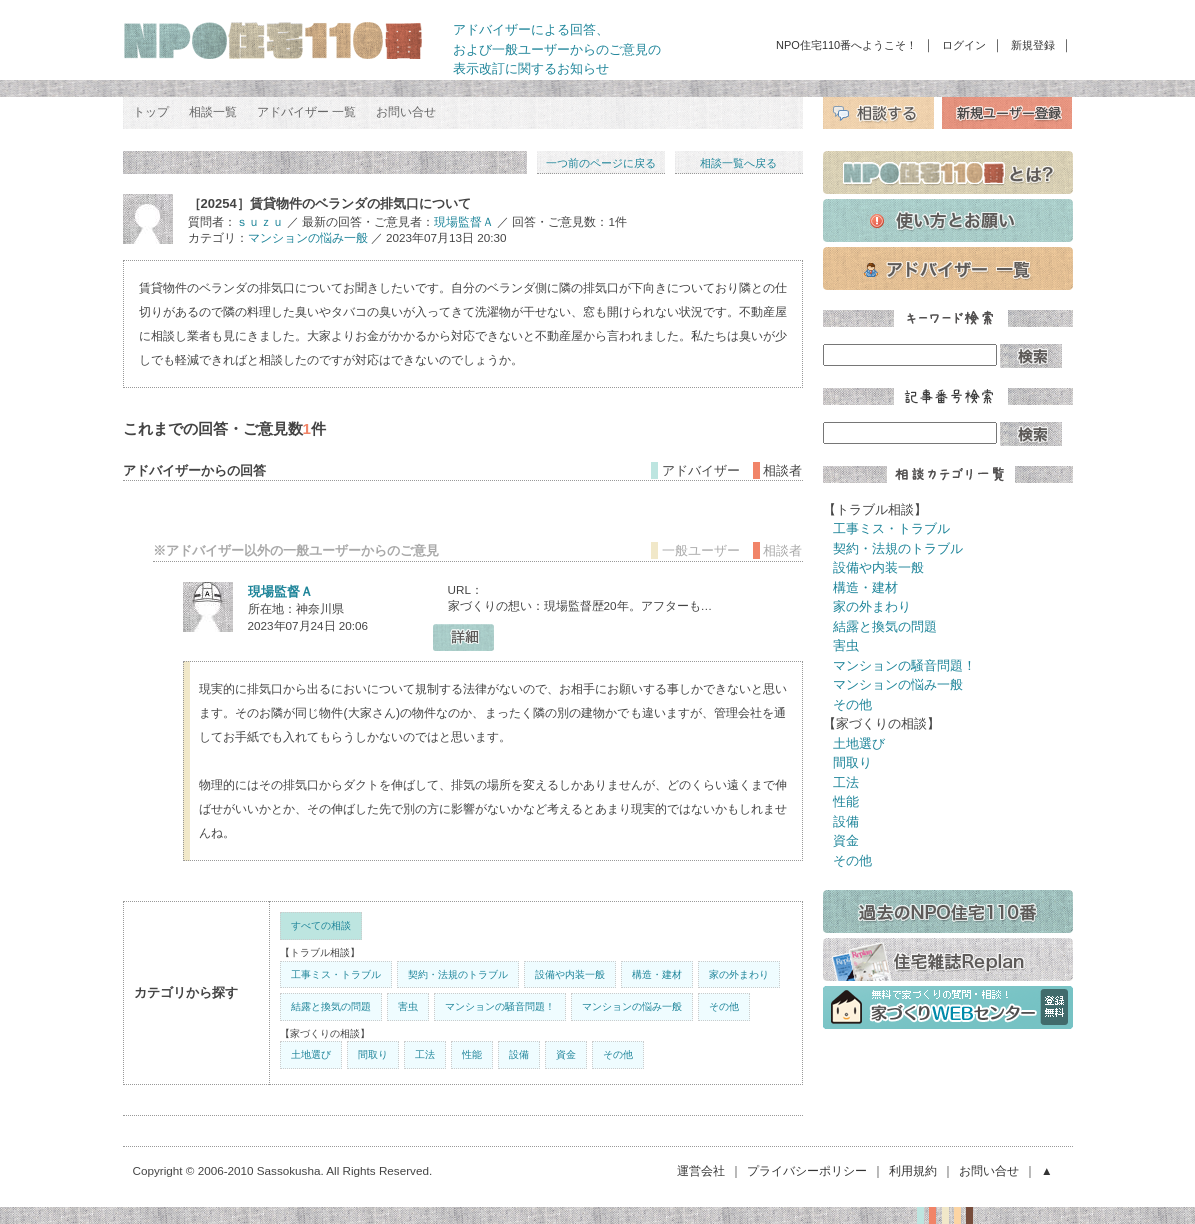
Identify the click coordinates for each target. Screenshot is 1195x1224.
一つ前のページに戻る (601, 163)
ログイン (964, 45)
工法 (425, 1054)
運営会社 (701, 1170)
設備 (519, 1054)
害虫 (408, 1006)
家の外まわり (739, 974)
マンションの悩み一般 (308, 237)
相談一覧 (213, 112)
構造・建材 (657, 974)
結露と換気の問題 (331, 1006)
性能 (472, 1054)
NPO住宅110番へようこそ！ (846, 45)
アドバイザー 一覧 (306, 112)
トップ (151, 112)
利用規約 (913, 1170)
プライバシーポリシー (807, 1170)
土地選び (311, 1054)
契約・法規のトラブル (458, 974)
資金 (566, 1054)
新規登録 (1033, 45)
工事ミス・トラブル (336, 974)
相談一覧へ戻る (738, 163)
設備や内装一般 (570, 974)
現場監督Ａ (464, 221)
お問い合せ (406, 112)
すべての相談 (321, 925)
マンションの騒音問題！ (500, 1006)
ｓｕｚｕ (260, 221)
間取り (373, 1054)
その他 (724, 1006)
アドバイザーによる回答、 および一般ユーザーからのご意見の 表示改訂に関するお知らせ (557, 49)
